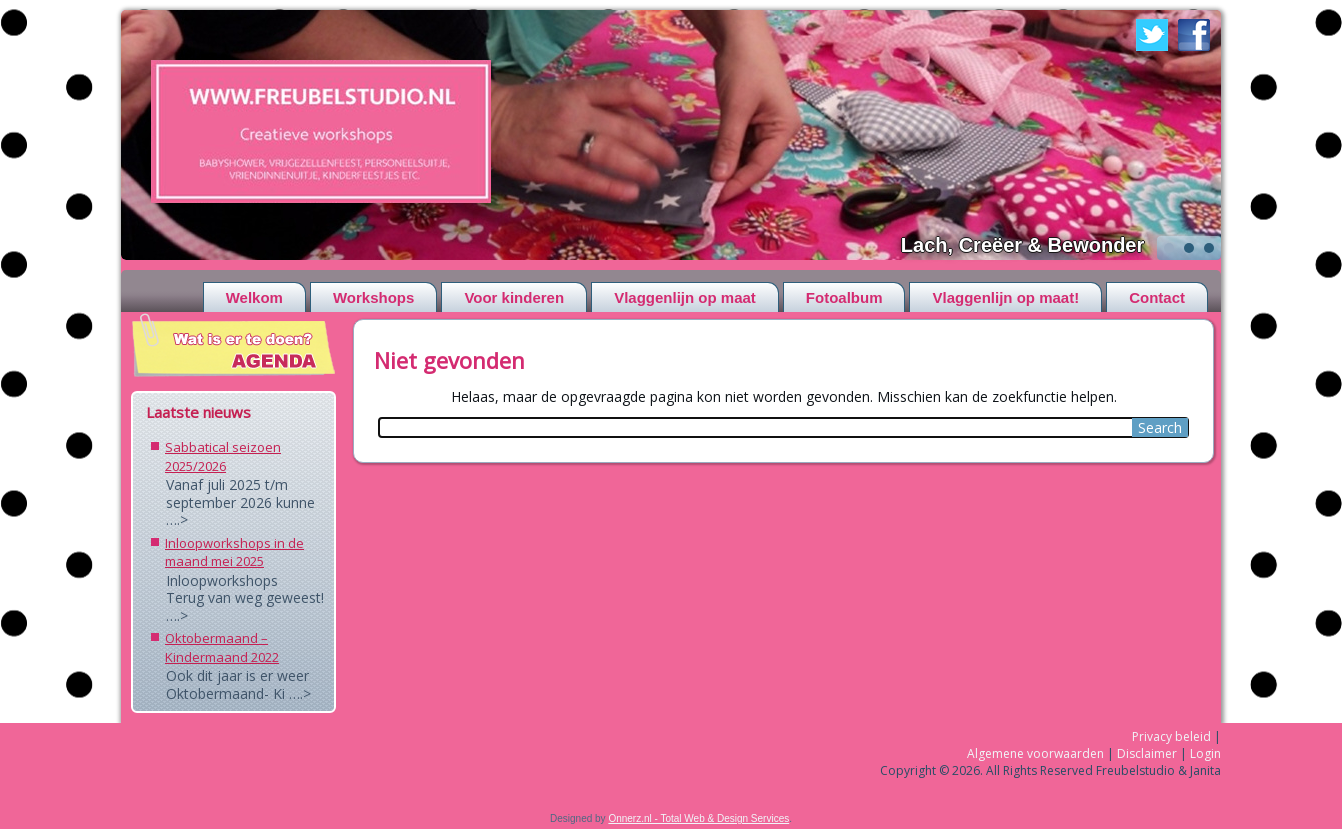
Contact (1157, 297)
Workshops (373, 297)
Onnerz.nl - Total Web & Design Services (698, 818)
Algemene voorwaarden (1035, 753)
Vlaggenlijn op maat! (1005, 297)
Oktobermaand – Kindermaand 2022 (222, 647)
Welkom (254, 297)
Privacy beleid (1171, 736)
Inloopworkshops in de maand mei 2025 (234, 552)
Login (1205, 753)
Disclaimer (1147, 753)
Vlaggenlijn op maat (685, 297)
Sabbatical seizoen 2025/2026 (223, 456)
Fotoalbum (844, 297)
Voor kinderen (514, 297)
